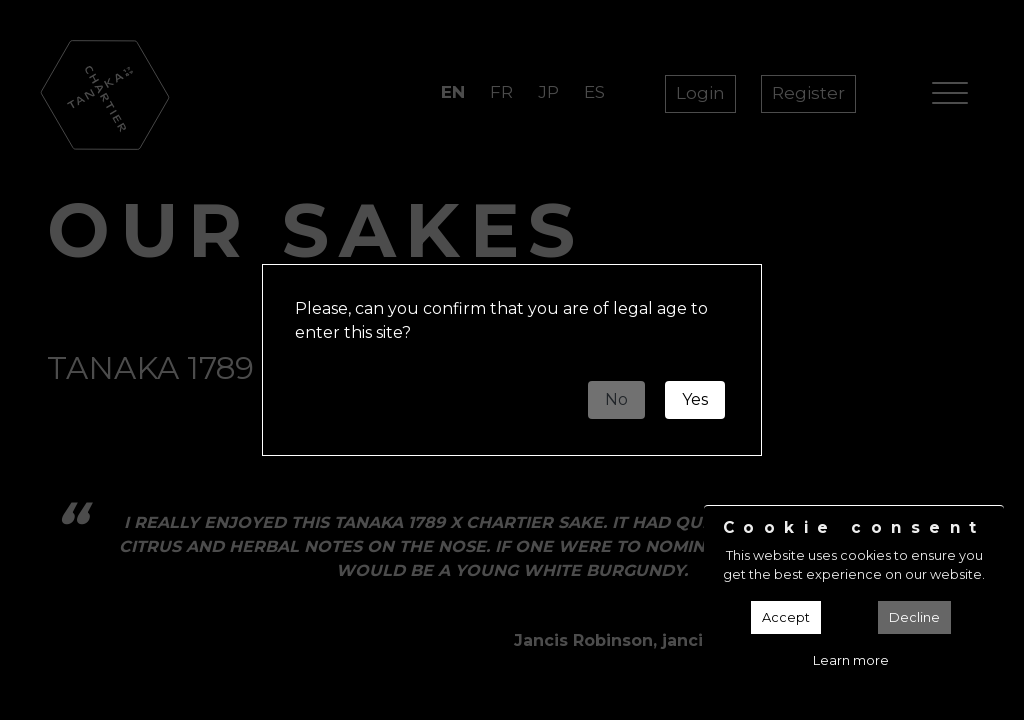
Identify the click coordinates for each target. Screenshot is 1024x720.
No (616, 399)
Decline (914, 617)
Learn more (851, 660)
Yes (695, 399)
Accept (786, 617)
